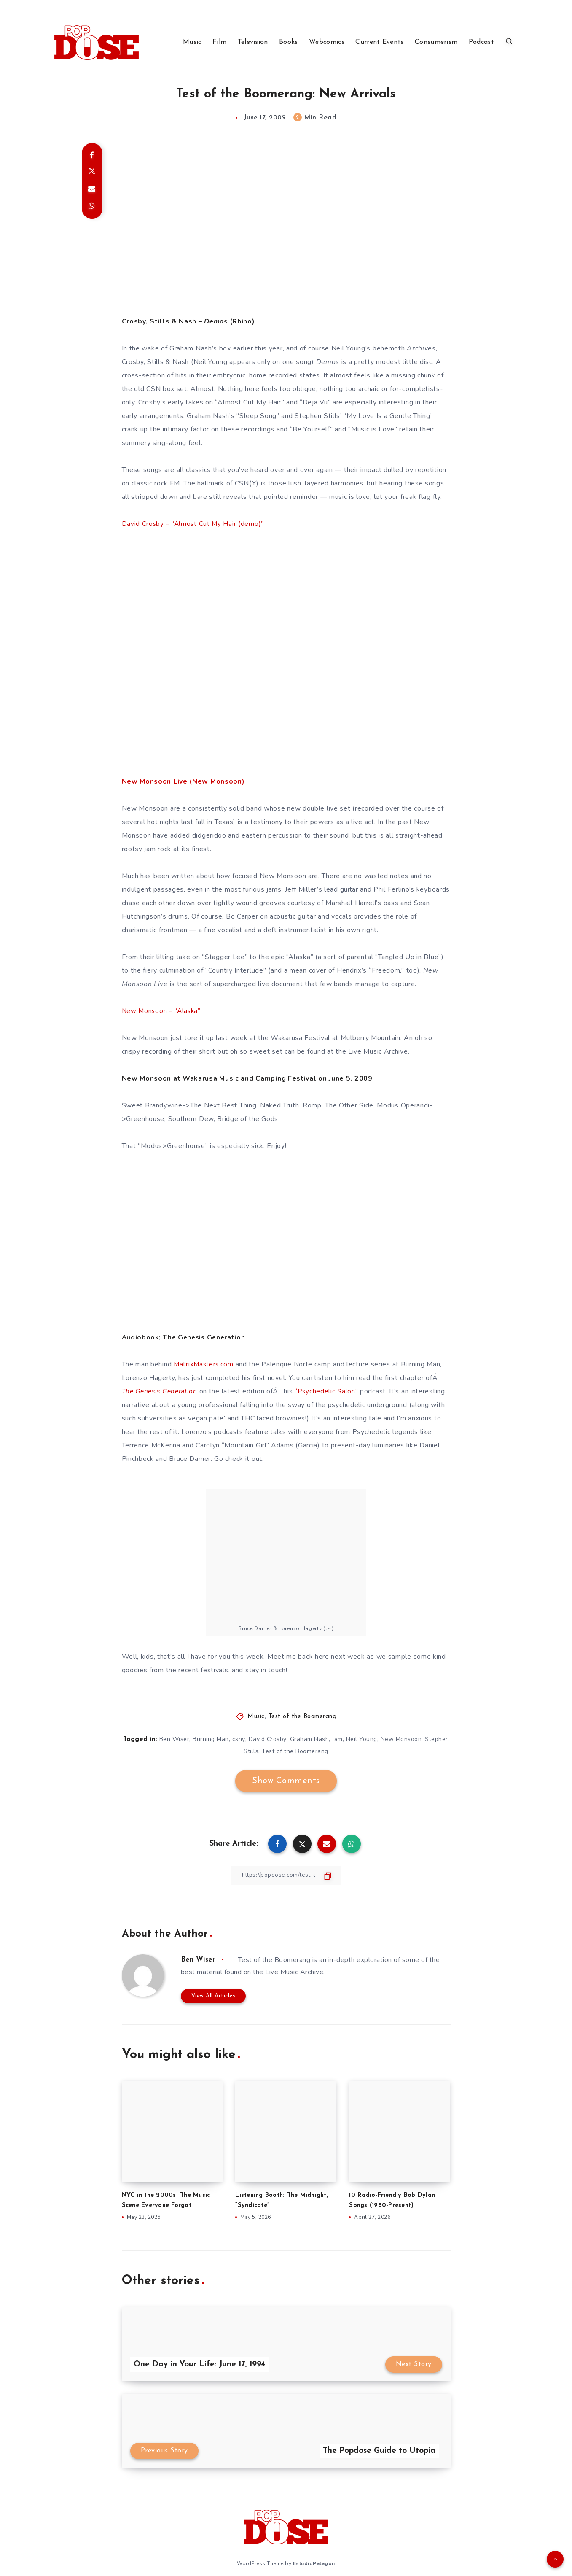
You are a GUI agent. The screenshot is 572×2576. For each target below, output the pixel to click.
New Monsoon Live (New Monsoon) (183, 781)
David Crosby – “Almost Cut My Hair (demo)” (194, 523)
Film (219, 42)
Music (192, 42)
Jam (337, 1739)
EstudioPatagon (314, 2562)
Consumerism (436, 42)
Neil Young (361, 1739)
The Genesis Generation (162, 1391)
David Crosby (268, 1739)
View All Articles (213, 1996)
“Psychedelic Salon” (331, 1391)
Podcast (481, 42)
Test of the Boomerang (303, 1717)
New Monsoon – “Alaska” (162, 1011)
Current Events (379, 42)
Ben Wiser (174, 1739)
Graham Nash (309, 1739)
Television (253, 42)
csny (238, 1739)
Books (288, 42)
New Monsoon (401, 1739)
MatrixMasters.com (204, 1364)
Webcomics (326, 42)
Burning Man (211, 1739)
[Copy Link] (286, 1875)
